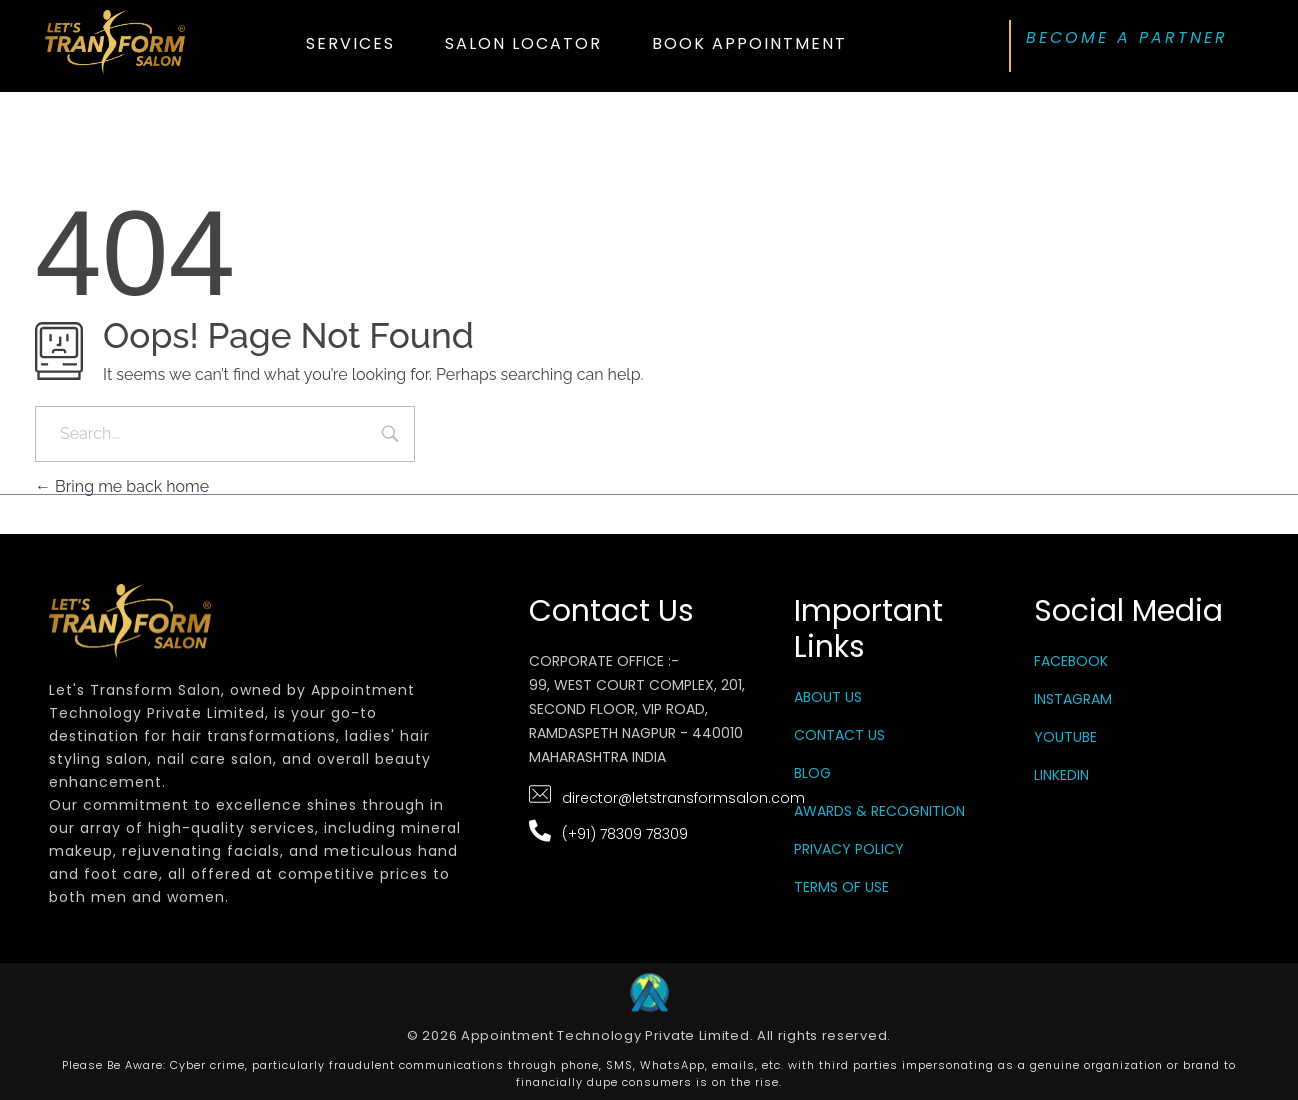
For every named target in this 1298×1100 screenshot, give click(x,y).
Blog (812, 773)
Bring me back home (122, 486)
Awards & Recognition (879, 811)
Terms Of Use (841, 887)
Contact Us (839, 735)
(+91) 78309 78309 (625, 834)
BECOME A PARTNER (1127, 37)
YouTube (1065, 737)
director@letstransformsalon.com (683, 798)
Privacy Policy (849, 849)
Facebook (1071, 661)
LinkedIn (1061, 775)
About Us (828, 697)
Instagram (1073, 699)
